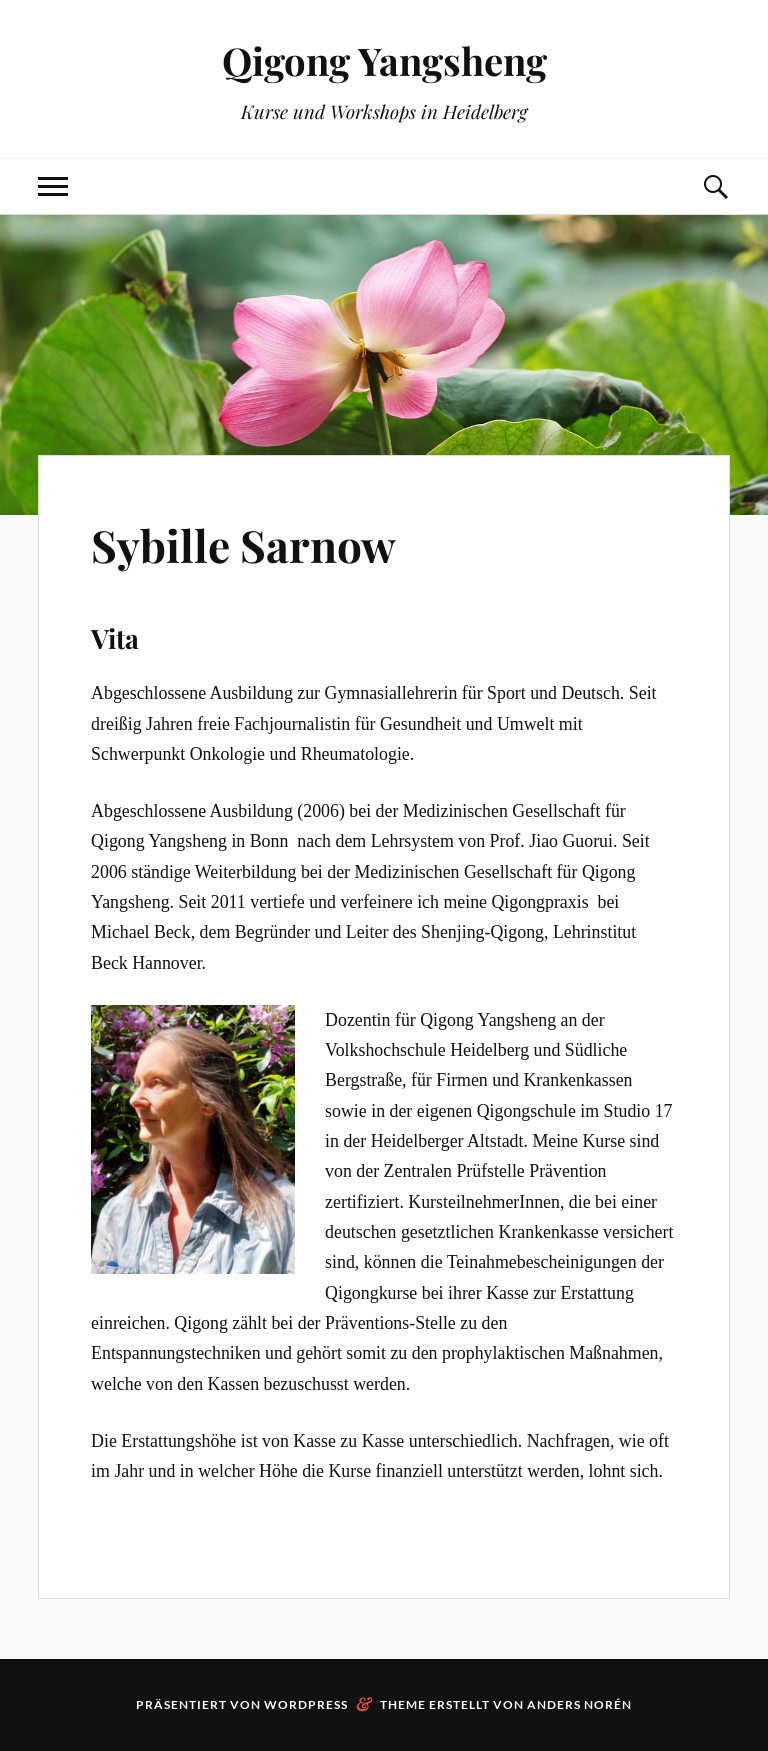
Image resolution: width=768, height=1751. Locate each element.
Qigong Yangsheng (384, 60)
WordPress (306, 1704)
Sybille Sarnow (243, 544)
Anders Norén (579, 1704)
